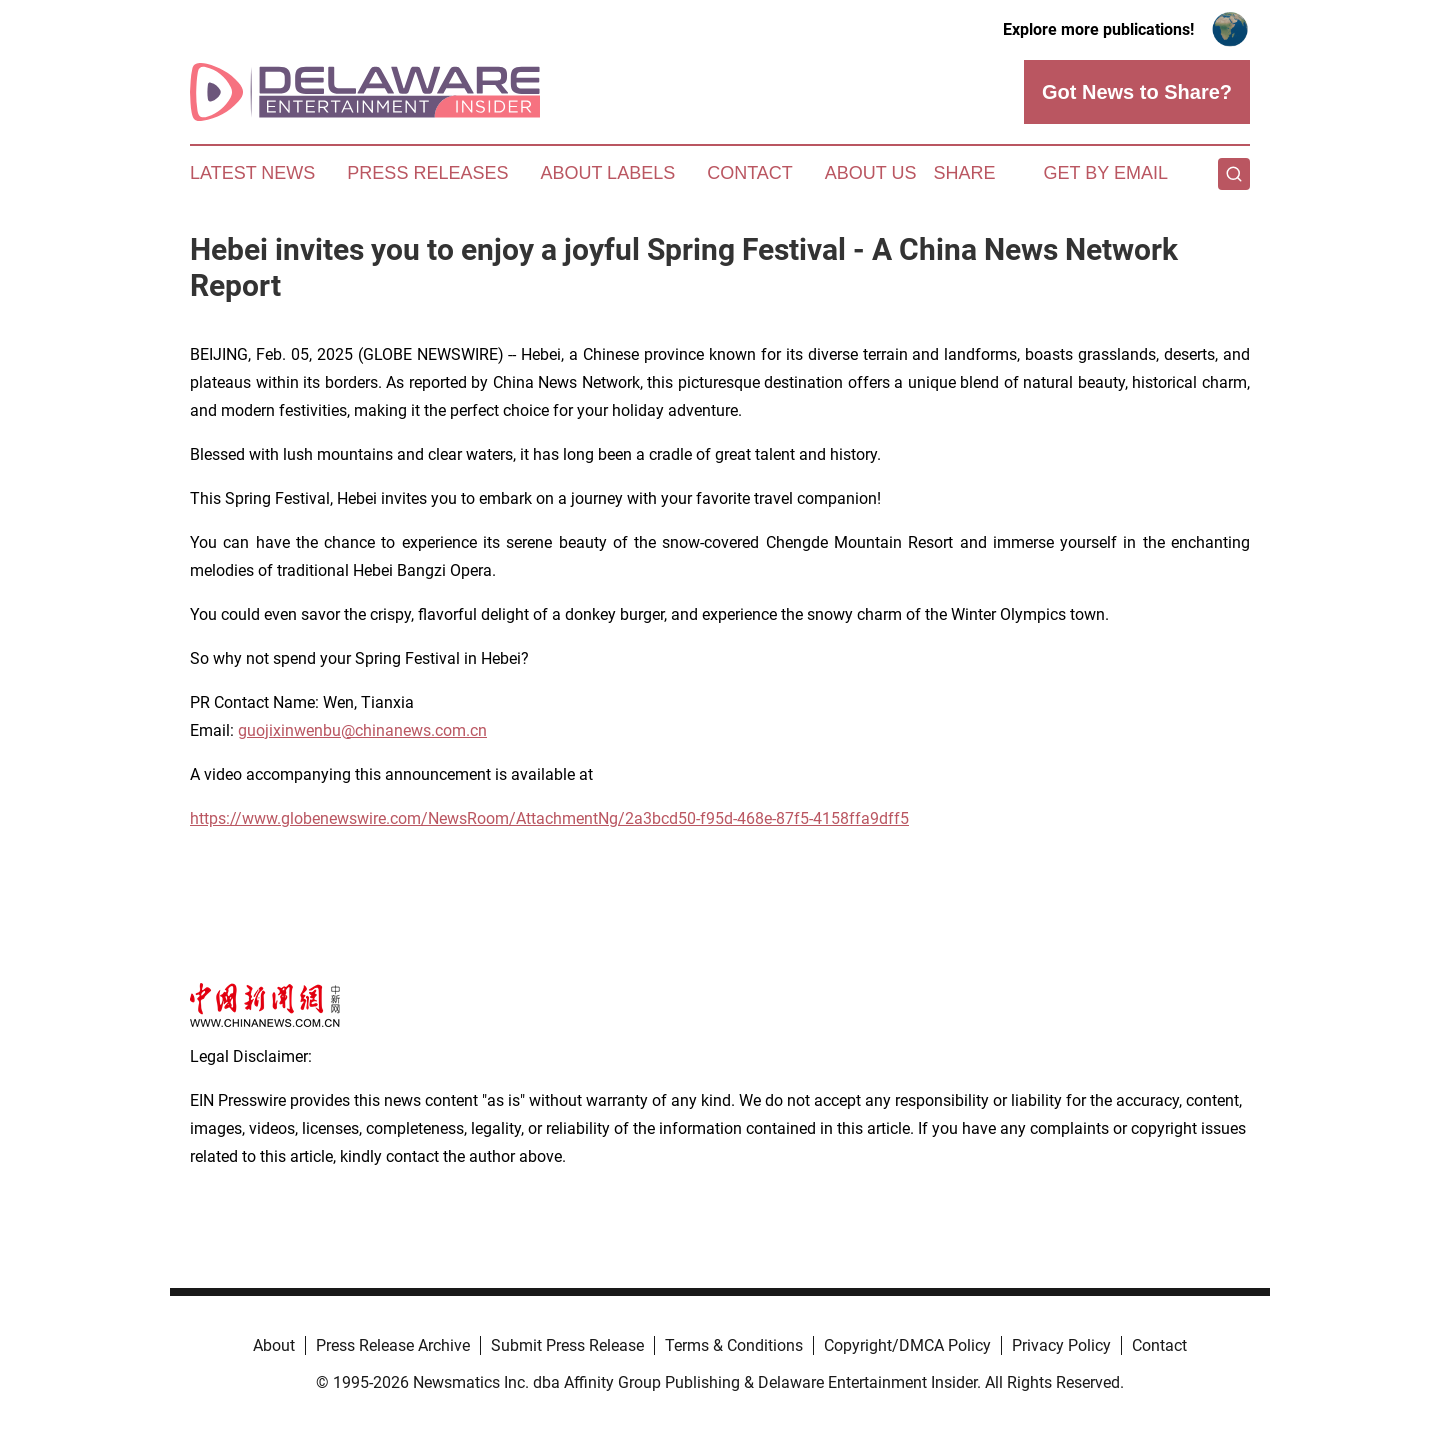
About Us (871, 173)
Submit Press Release (567, 1345)
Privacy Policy (1061, 1345)
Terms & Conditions (734, 1345)
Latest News (252, 173)
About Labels (607, 173)
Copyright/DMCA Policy (907, 1345)
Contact (750, 173)
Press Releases (427, 173)
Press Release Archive (393, 1345)
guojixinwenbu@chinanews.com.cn (362, 730)
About (274, 1345)
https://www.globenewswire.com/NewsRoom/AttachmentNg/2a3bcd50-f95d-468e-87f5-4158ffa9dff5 (549, 818)
